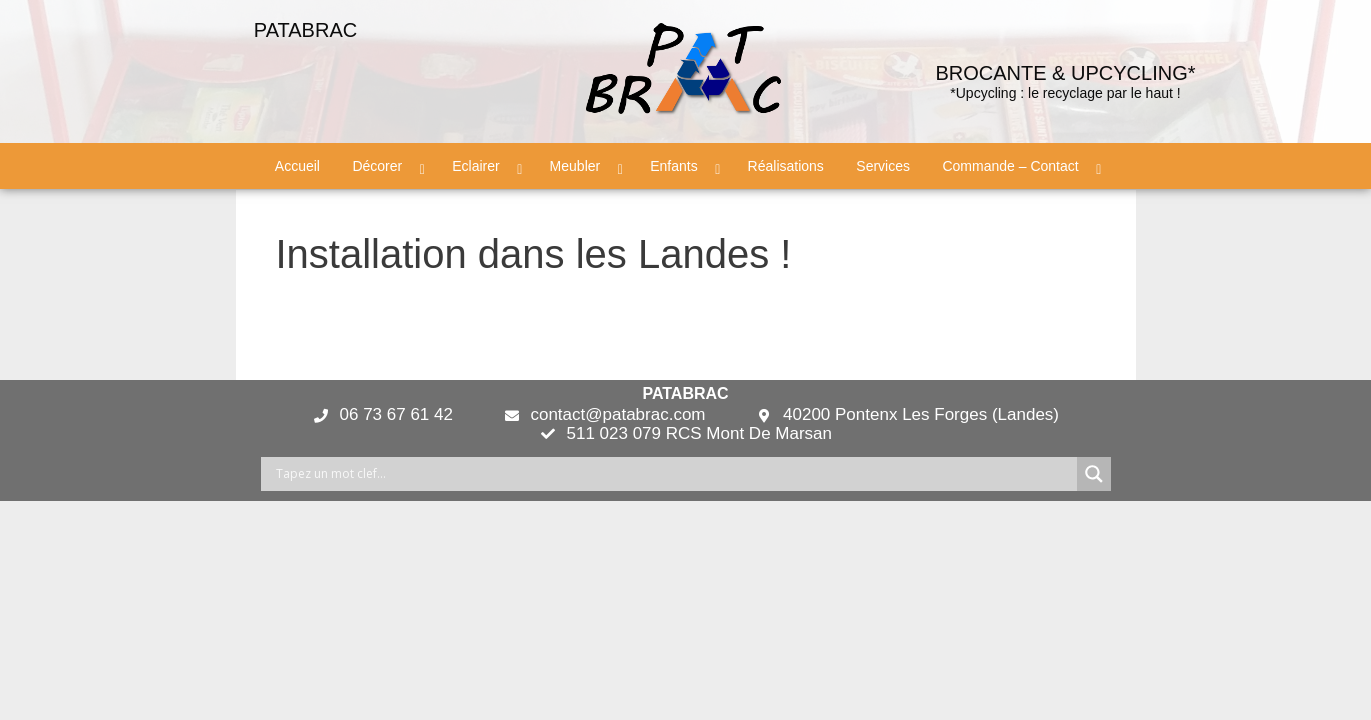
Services (883, 166)
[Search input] (674, 474)
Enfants (673, 166)
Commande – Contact (1010, 166)
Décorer (377, 166)
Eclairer (475, 166)
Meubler (575, 166)
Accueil (297, 166)
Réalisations (786, 166)
